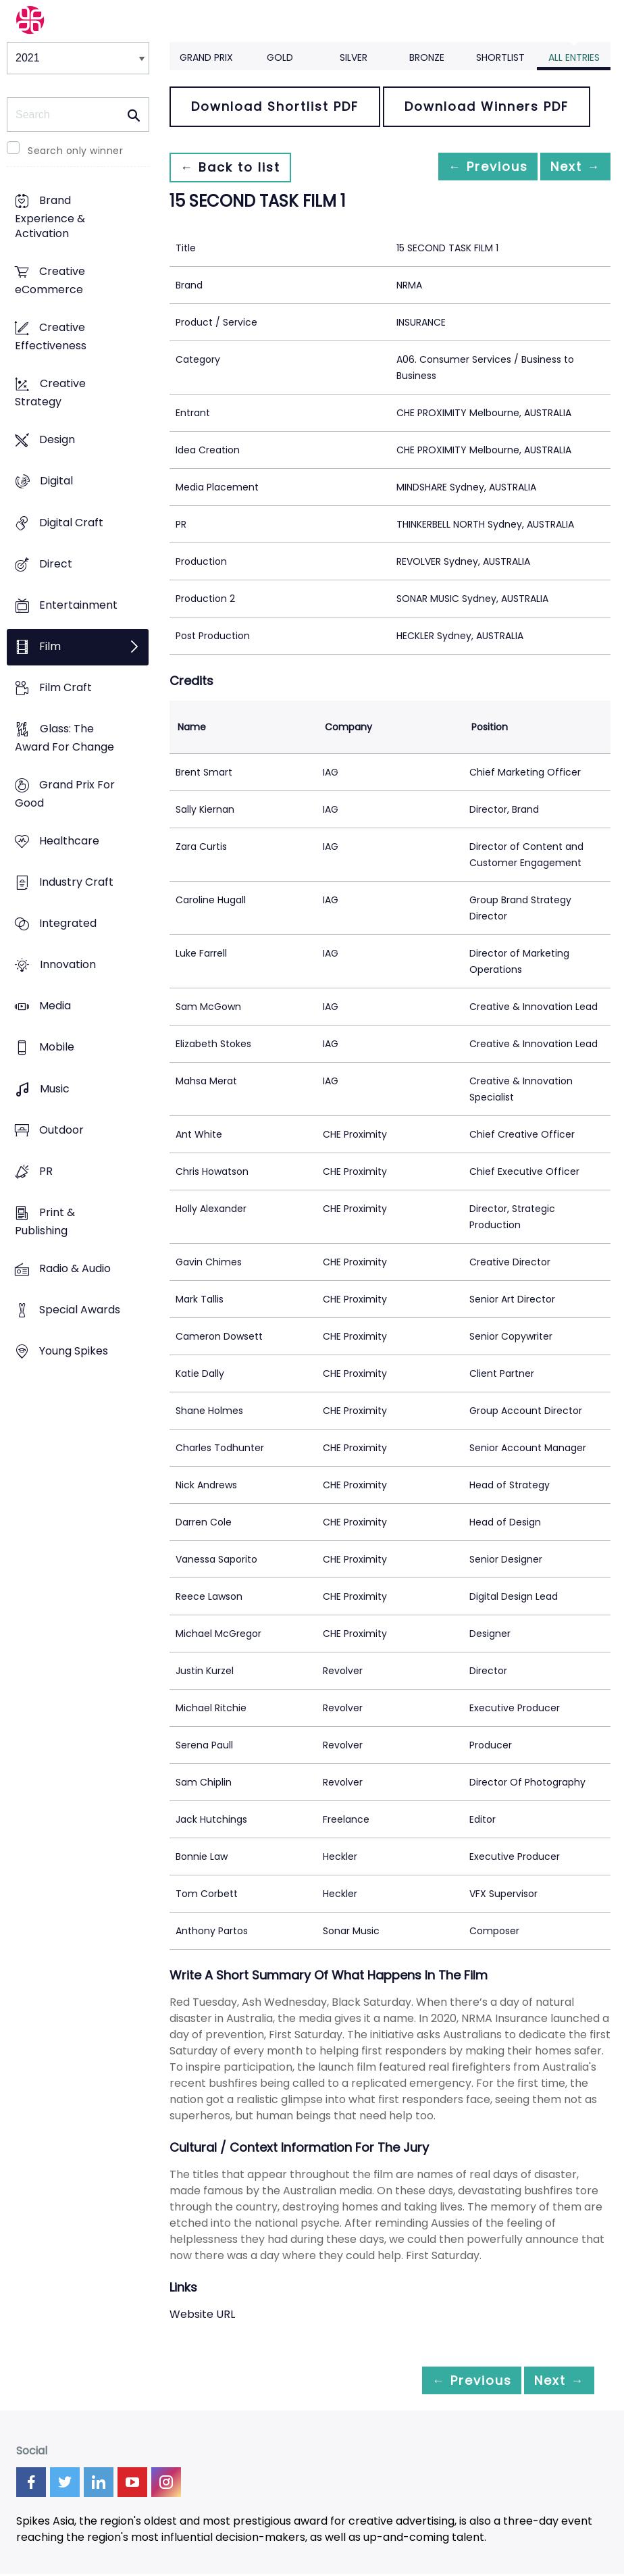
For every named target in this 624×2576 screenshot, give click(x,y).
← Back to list (236, 167)
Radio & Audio (75, 1268)
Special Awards (79, 1309)
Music (55, 1088)
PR (46, 1171)
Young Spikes (73, 1351)
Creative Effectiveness (50, 337)
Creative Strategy (50, 393)
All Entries (574, 57)
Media (55, 1006)
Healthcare (69, 841)
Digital (56, 481)
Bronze (426, 57)
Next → (569, 167)
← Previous (469, 167)
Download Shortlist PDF (275, 106)
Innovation (68, 965)
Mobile (56, 1047)
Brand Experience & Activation (50, 217)
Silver (353, 57)
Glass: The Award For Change (64, 738)
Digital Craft (71, 522)
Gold (280, 57)
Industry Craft (76, 882)
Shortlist (500, 57)
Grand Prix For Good (65, 794)
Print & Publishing (45, 1221)
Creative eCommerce (50, 281)
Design (57, 440)
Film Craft (65, 687)
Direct (55, 564)
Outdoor (61, 1130)
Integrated (68, 924)
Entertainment (78, 605)
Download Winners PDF (487, 106)
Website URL (202, 2314)
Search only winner (75, 150)
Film (50, 646)
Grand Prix (206, 57)
